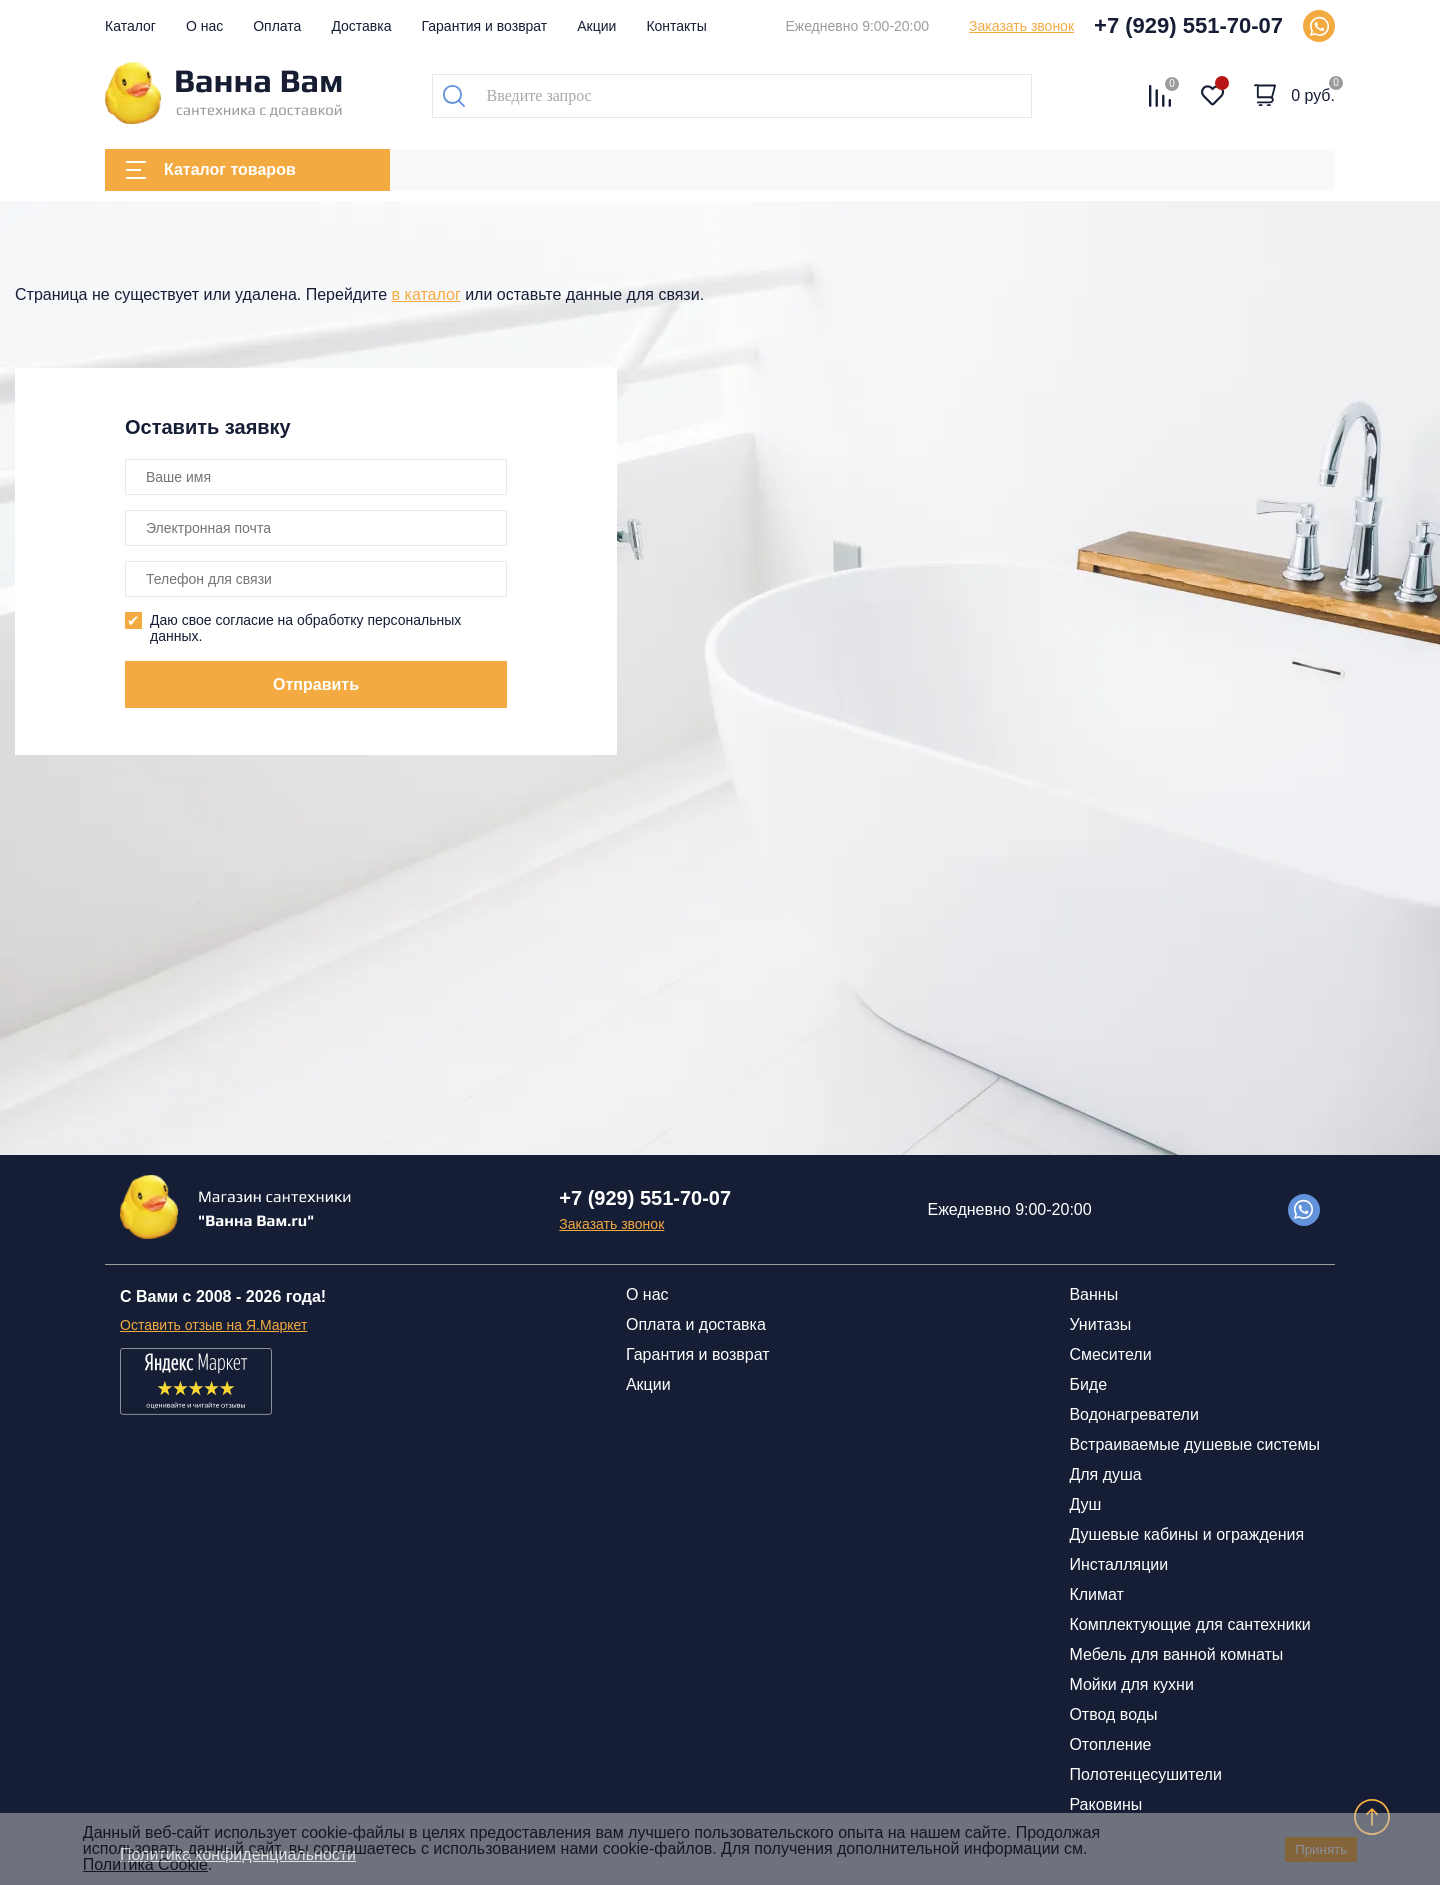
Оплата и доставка (696, 1324)
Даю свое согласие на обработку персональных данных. (305, 628)
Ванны (1093, 1294)
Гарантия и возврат (485, 26)
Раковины (1105, 1804)
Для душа (1105, 1474)
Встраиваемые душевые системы (1194, 1444)
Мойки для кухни (1131, 1684)
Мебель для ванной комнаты (1176, 1654)
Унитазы (1100, 1324)
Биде (1088, 1384)
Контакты (676, 26)
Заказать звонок (1021, 26)
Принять (1321, 1849)
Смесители (1110, 1354)
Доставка (361, 26)
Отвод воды (1113, 1714)
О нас (204, 26)
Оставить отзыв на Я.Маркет (213, 1325)
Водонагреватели (1133, 1414)
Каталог (130, 26)
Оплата (277, 26)
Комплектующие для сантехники (1189, 1624)
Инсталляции (1118, 1564)
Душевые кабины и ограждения (1186, 1534)
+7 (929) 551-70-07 (1188, 25)
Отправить (316, 684)
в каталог (426, 294)
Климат (1096, 1594)
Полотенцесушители (1145, 1774)
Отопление (1110, 1744)
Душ (1085, 1504)
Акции (596, 26)
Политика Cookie (145, 1864)
